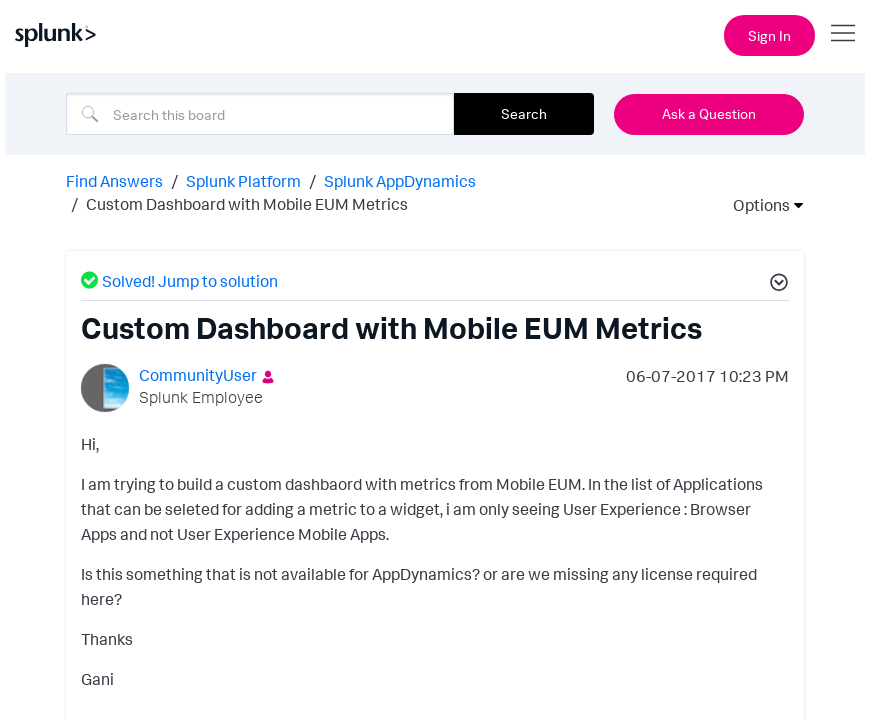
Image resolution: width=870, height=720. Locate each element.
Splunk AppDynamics (400, 181)
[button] (776, 285)
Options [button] (755, 205)
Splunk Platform (243, 181)
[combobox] (260, 114)
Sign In (769, 35)
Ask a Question (709, 113)
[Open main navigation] (843, 33)
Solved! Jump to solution (190, 281)
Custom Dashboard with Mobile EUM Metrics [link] (247, 204)
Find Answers (114, 181)
